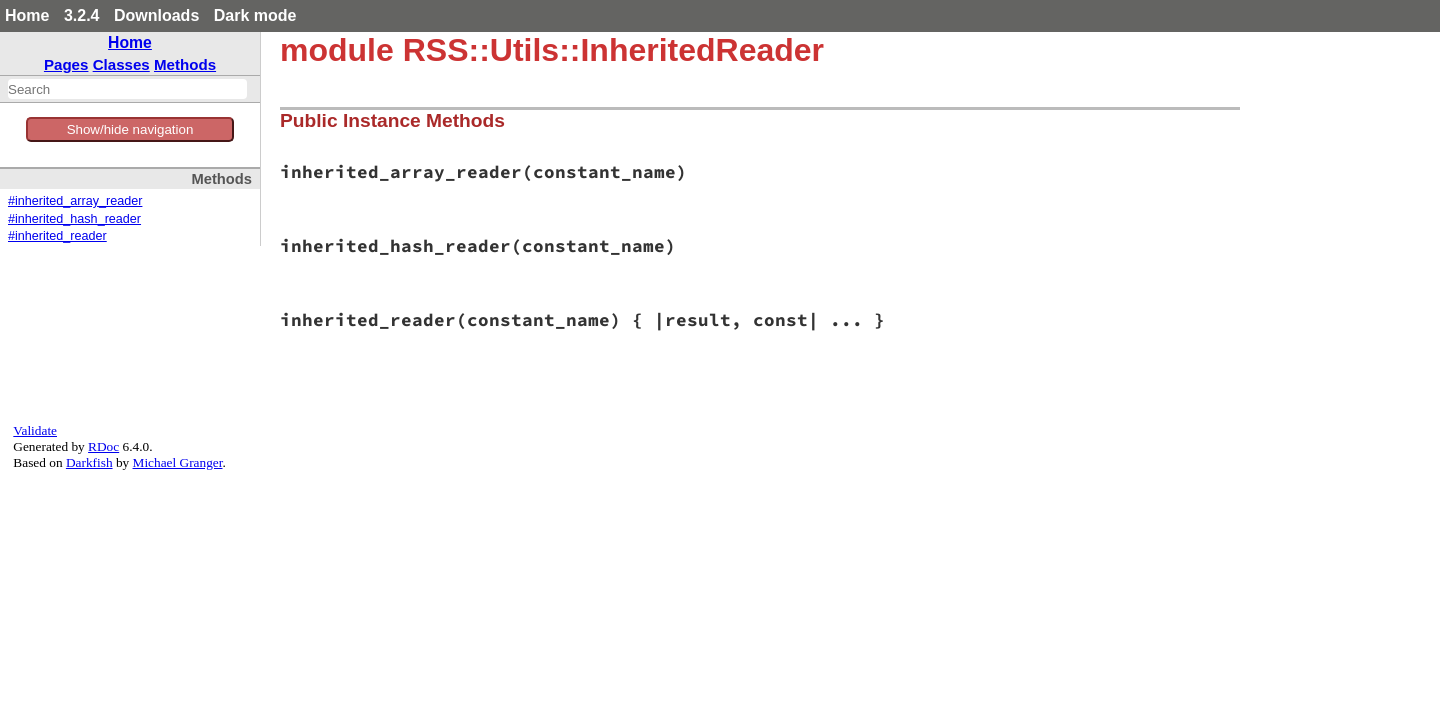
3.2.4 (82, 15)
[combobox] (127, 89)
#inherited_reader (57, 236)
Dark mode (255, 15)
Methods (185, 64)
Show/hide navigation (130, 129)
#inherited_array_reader (75, 201)
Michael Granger (178, 462)
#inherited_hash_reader (74, 219)
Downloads (156, 15)
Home (27, 15)
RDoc (103, 446)
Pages (66, 64)
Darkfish (89, 462)
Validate (35, 430)
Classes (121, 64)
